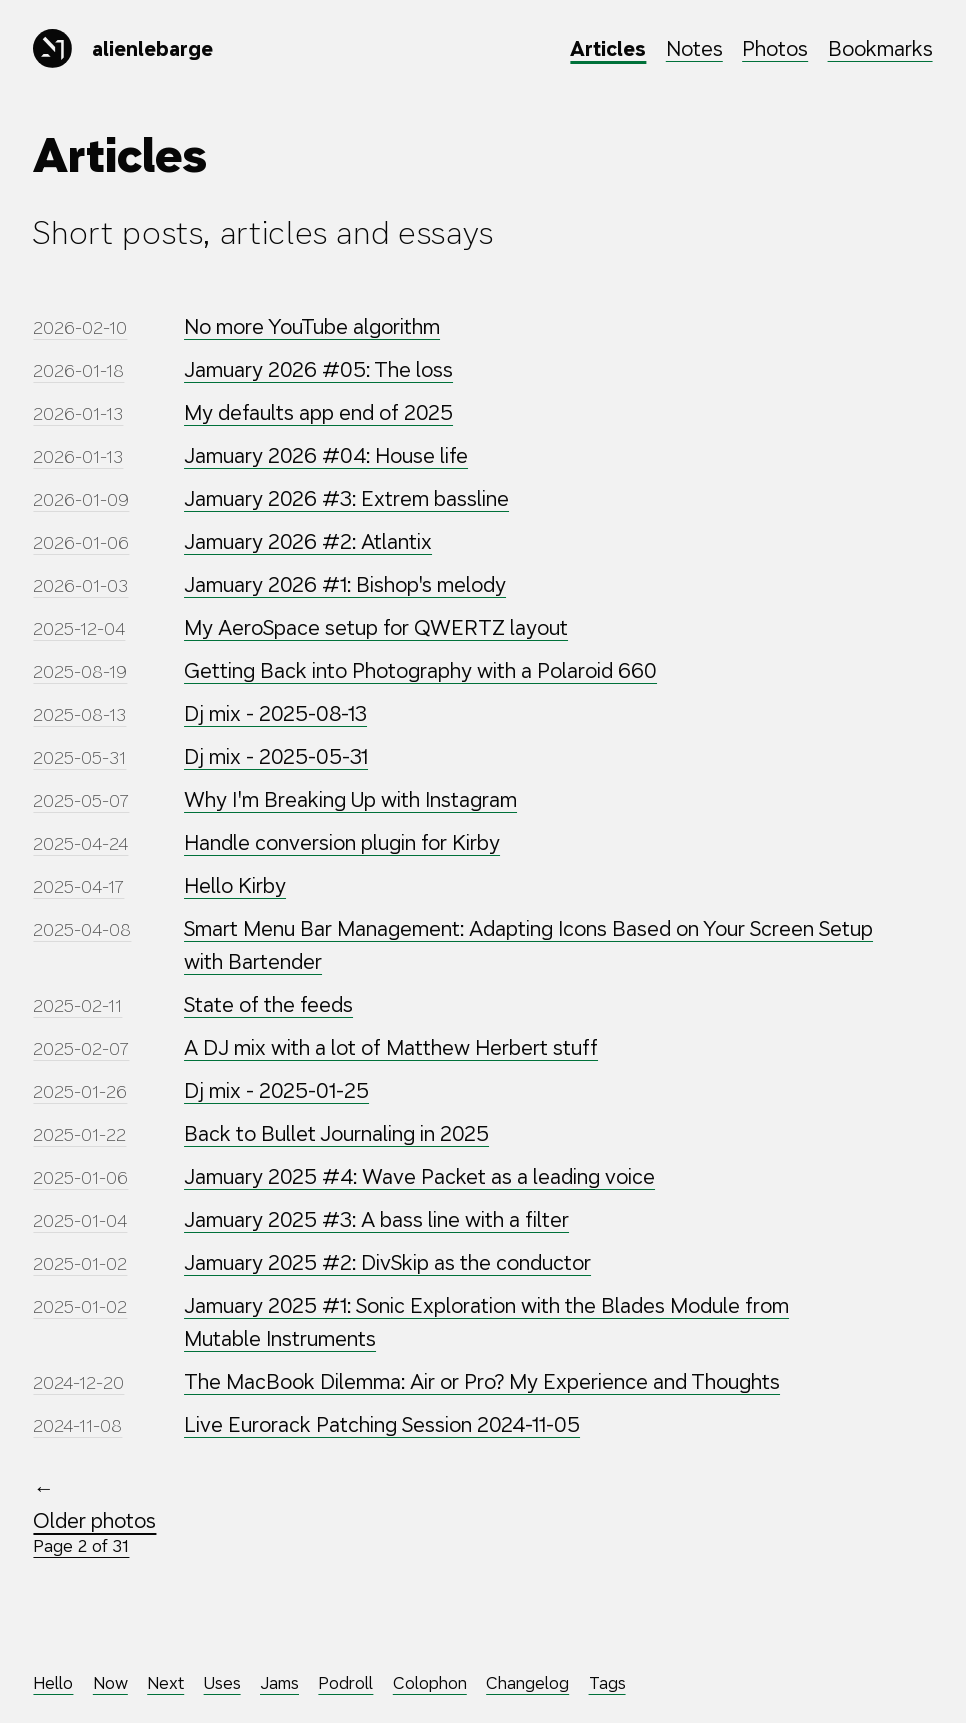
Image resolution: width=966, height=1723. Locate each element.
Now (110, 1683)
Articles (608, 48)
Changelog (527, 1683)
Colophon (430, 1683)
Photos (775, 48)
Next (165, 1683)
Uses (222, 1683)
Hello (53, 1683)
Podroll (345, 1683)
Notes (694, 48)
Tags (607, 1683)
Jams (279, 1683)
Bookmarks (880, 48)
